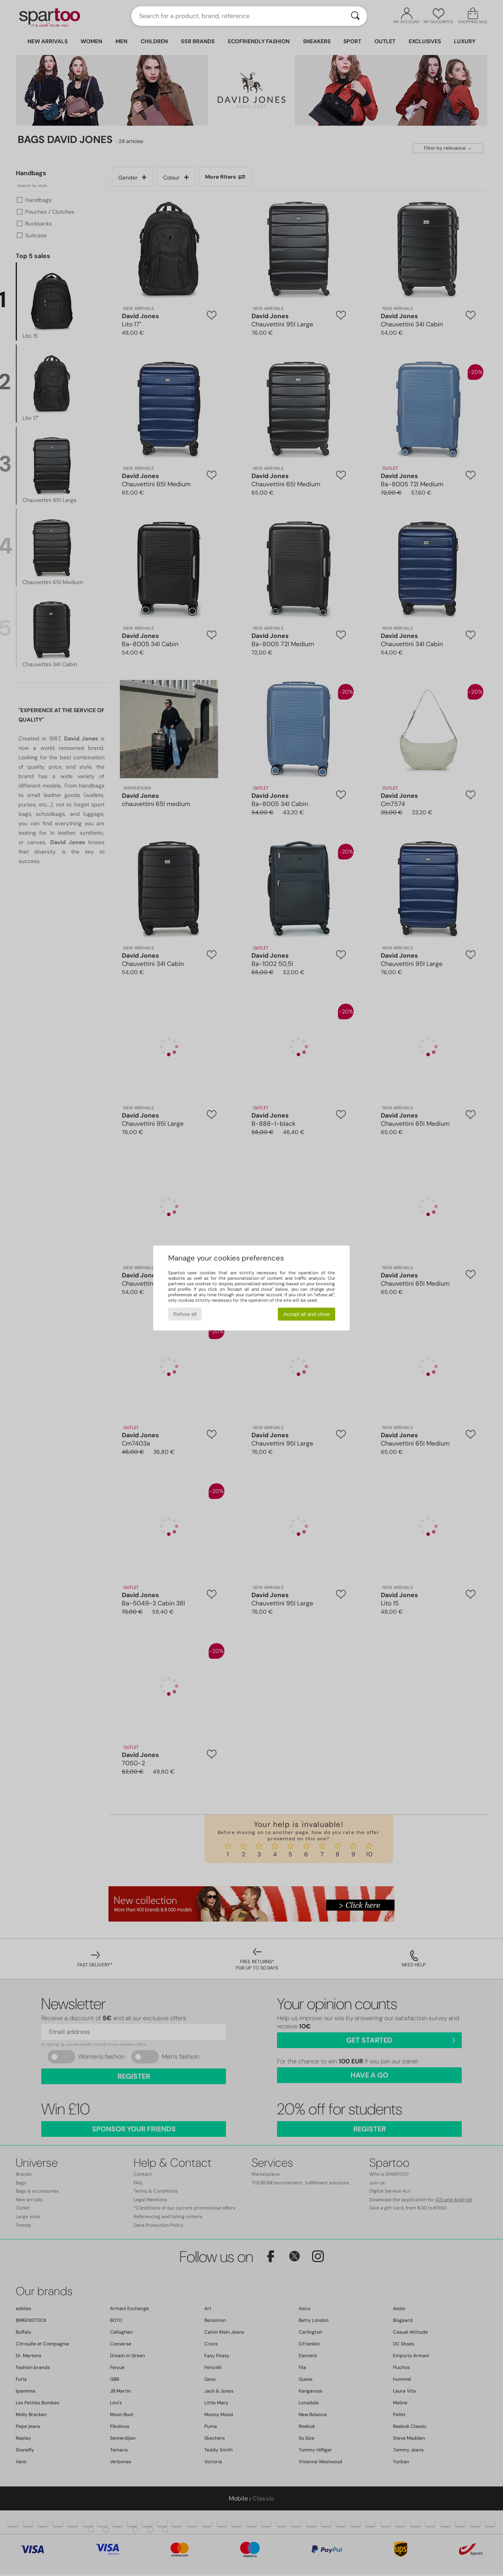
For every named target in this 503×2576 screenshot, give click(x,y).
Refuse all (184, 1314)
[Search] (355, 16)
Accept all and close (306, 1314)
